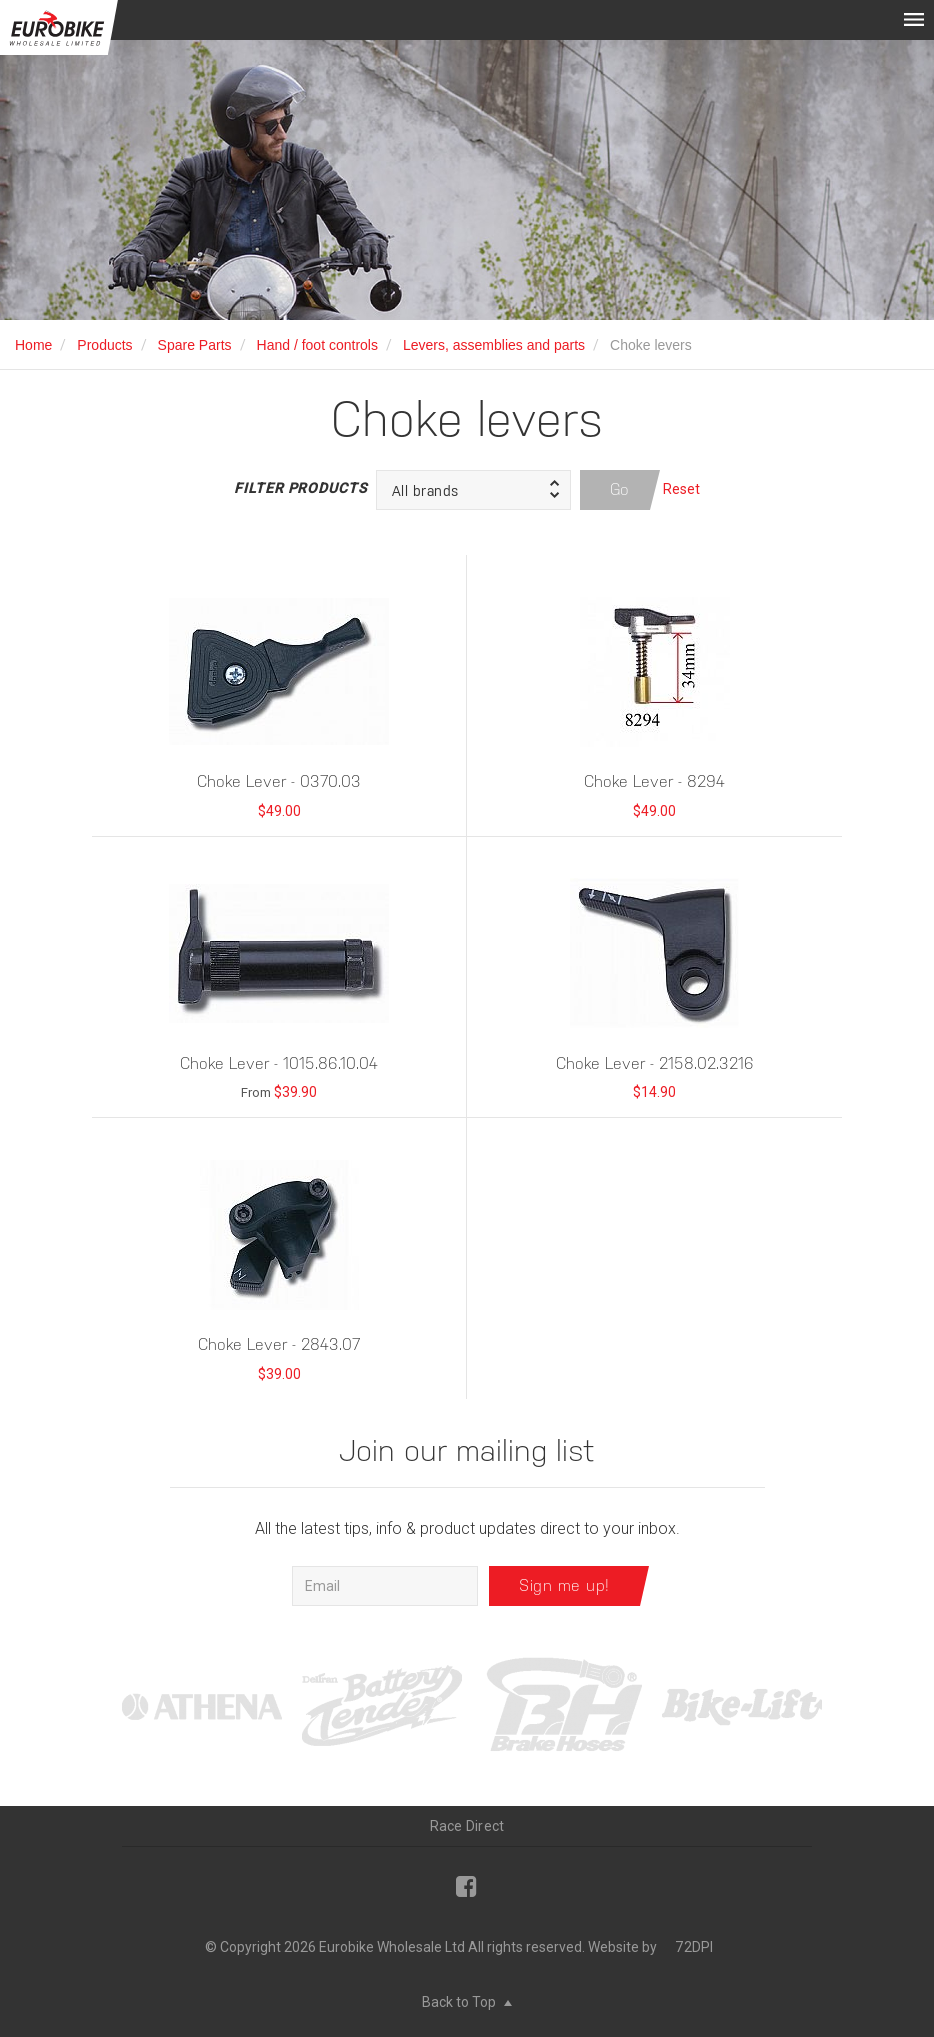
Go (620, 489)
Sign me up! (564, 1585)
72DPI (694, 1947)
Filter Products (300, 488)
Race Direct (467, 1826)
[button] (473, 490)
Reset (681, 489)
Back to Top (467, 2002)
